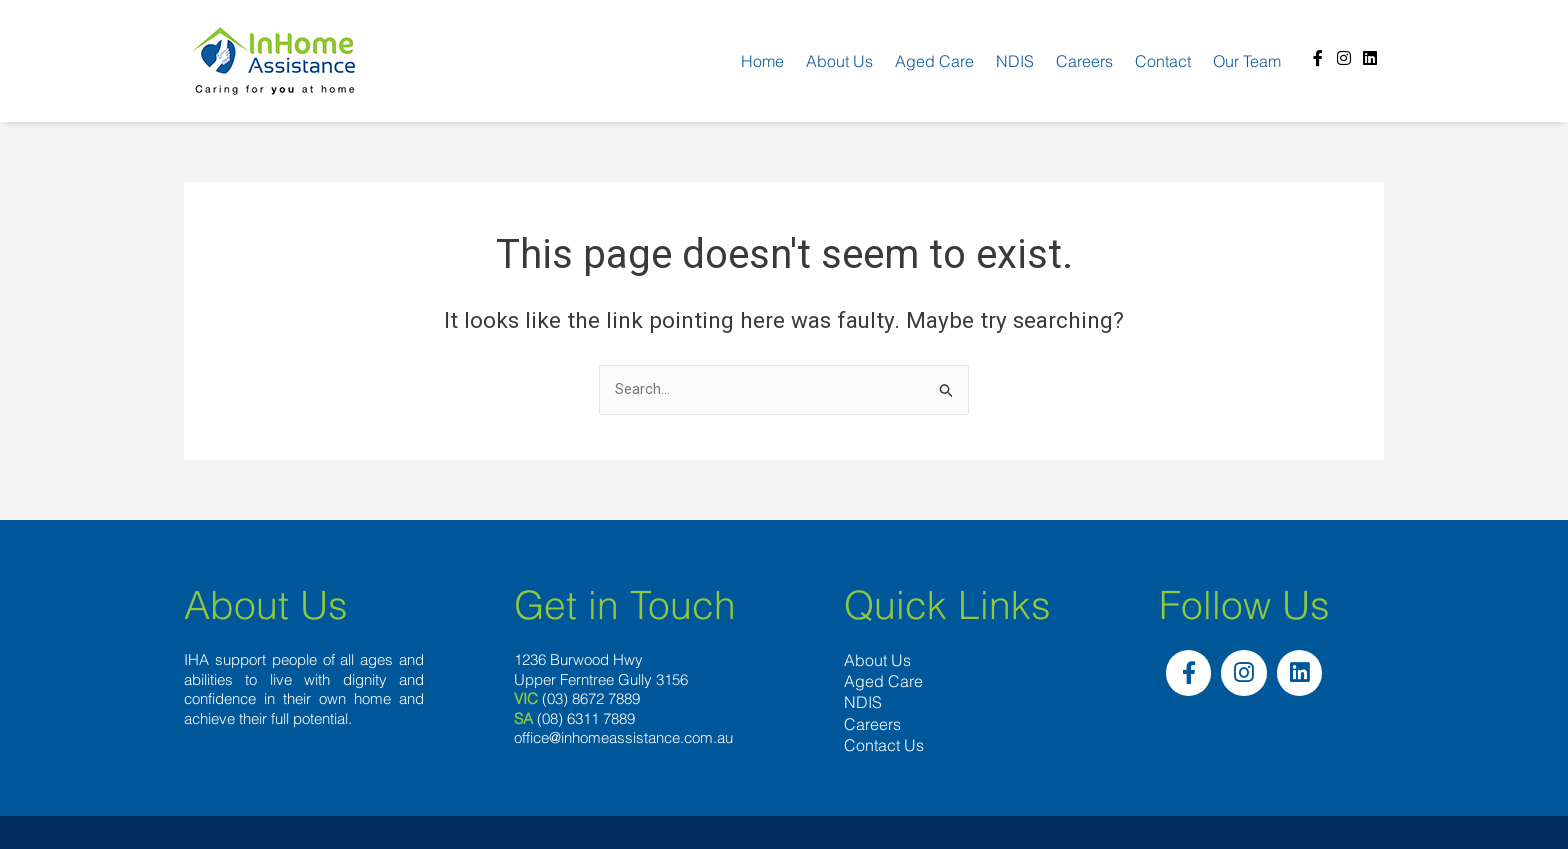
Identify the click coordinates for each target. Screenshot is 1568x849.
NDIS (1015, 61)
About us (839, 61)
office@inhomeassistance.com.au (623, 739)
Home (762, 61)
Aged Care (934, 61)
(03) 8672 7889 (591, 700)
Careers (1084, 61)
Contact (1163, 61)
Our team (1247, 61)
